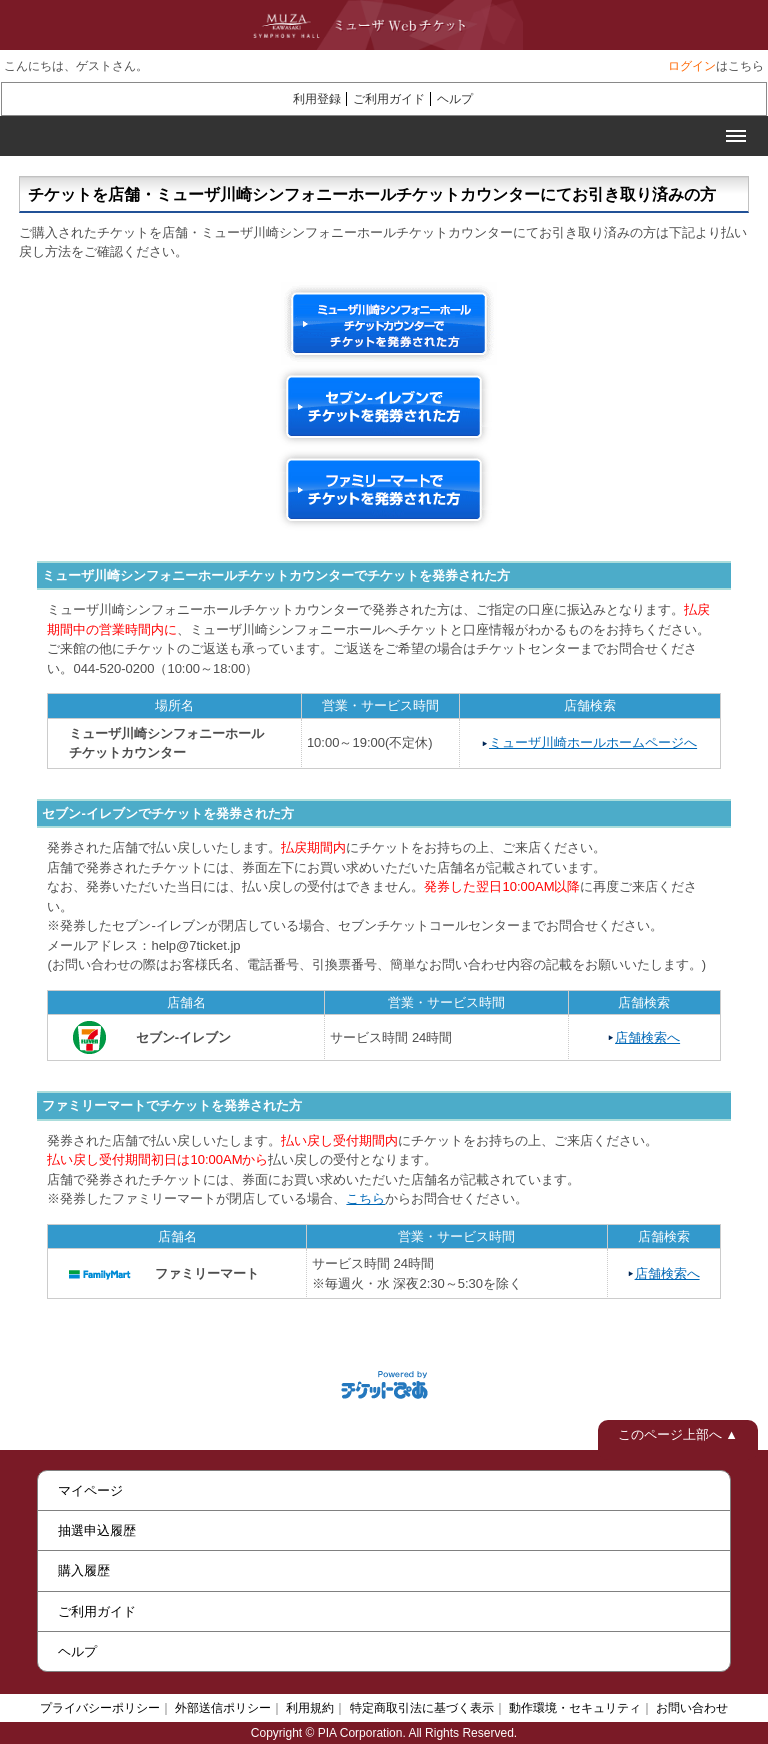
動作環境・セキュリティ (575, 1708)
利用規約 (310, 1708)
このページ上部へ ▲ (678, 1434)
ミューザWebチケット (363, 25)
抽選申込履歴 (97, 1530)
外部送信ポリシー (223, 1708)
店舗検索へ (647, 1037)
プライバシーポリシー (100, 1708)
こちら (365, 1198)
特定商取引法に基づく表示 (422, 1708)
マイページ (90, 1490)
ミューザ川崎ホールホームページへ (593, 742)
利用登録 (317, 99)
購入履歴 (84, 1570)
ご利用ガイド (389, 99)
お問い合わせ (692, 1708)
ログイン (692, 66)
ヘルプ (455, 99)
